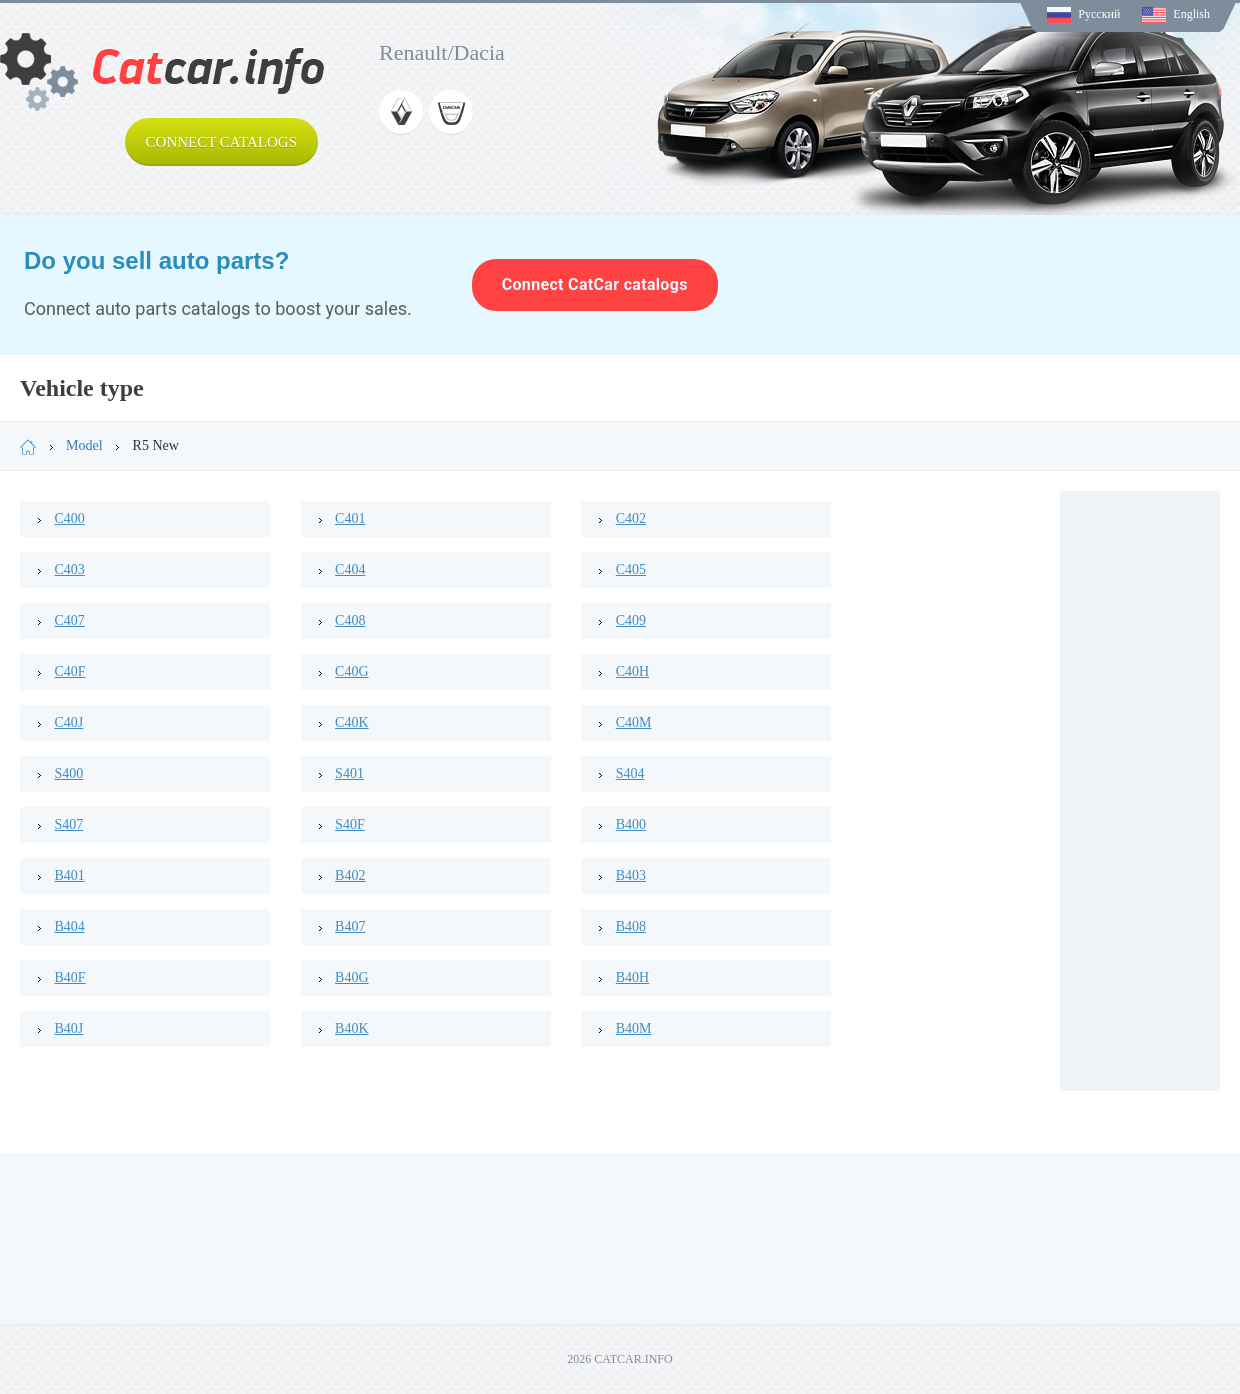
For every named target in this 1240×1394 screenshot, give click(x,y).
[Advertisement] (1140, 791)
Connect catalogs (221, 142)
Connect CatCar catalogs (595, 284)
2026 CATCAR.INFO (619, 1359)
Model (84, 445)
